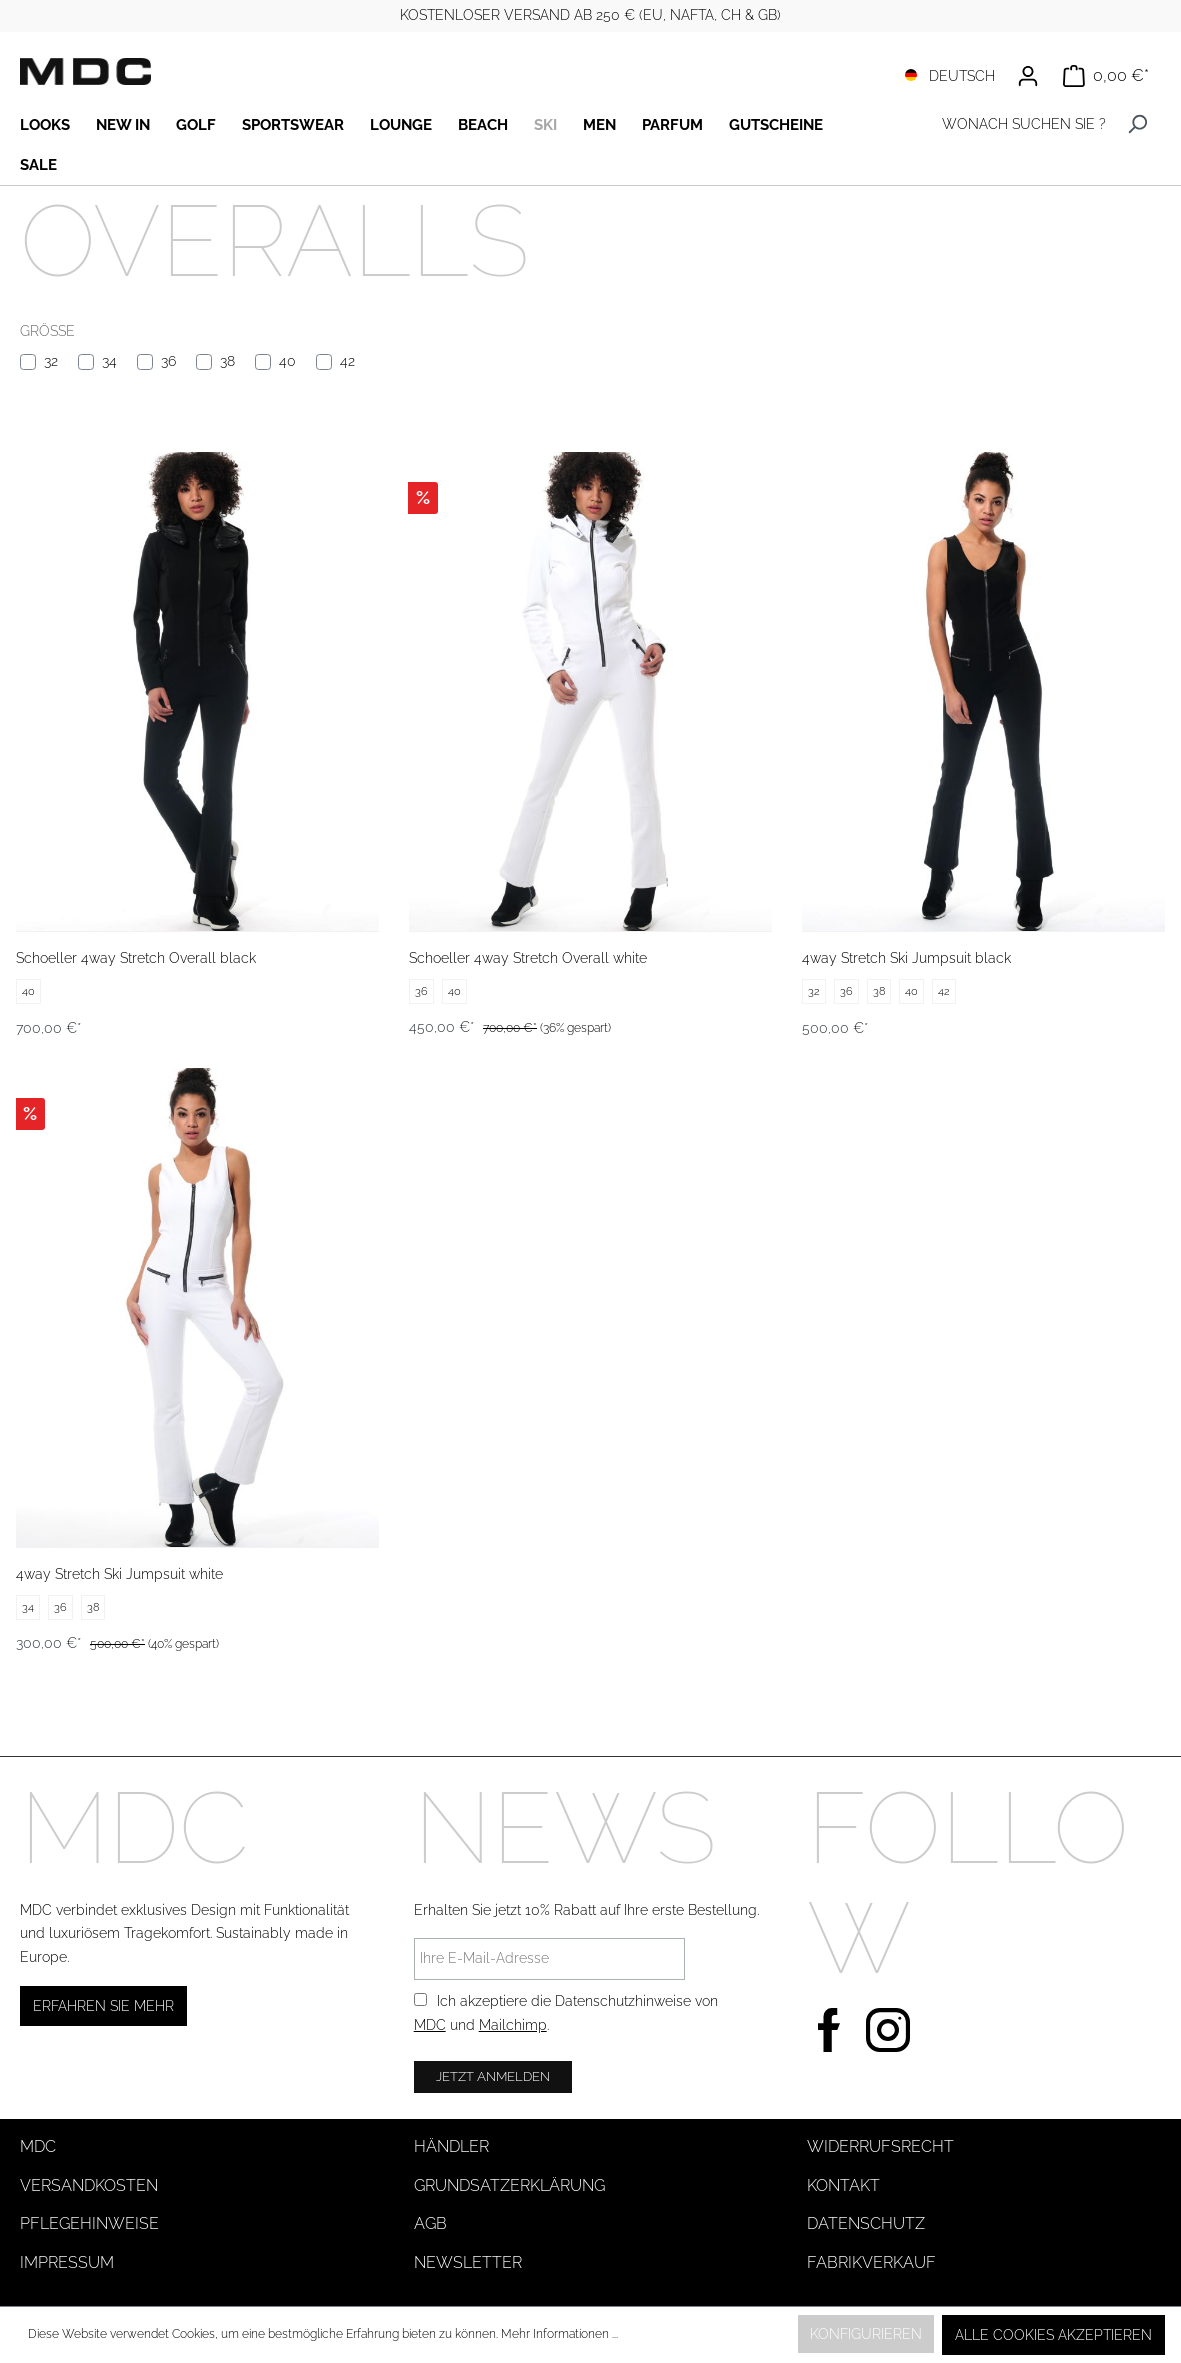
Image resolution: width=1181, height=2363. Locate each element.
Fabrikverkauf (871, 2262)
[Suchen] (1137, 124)
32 (51, 361)
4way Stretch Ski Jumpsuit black (906, 958)
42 (347, 361)
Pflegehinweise (89, 2223)
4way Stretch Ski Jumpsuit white (119, 1574)
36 (168, 361)
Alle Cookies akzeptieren (1053, 2335)
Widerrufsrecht (880, 2146)
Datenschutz (866, 2223)
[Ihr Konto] (1028, 76)
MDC (430, 2025)
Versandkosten (89, 2185)
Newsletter (468, 2262)
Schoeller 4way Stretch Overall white (528, 958)
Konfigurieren (866, 2334)
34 (109, 361)
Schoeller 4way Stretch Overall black (136, 958)
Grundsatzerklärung (509, 2185)
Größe (47, 331)
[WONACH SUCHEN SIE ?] (1010, 124)
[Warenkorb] (1106, 76)
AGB (430, 2223)
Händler (451, 2146)
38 (227, 361)
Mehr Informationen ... (559, 2334)
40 (287, 361)
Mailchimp (513, 2025)
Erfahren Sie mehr (103, 2006)
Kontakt (843, 2185)
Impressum (67, 2262)
